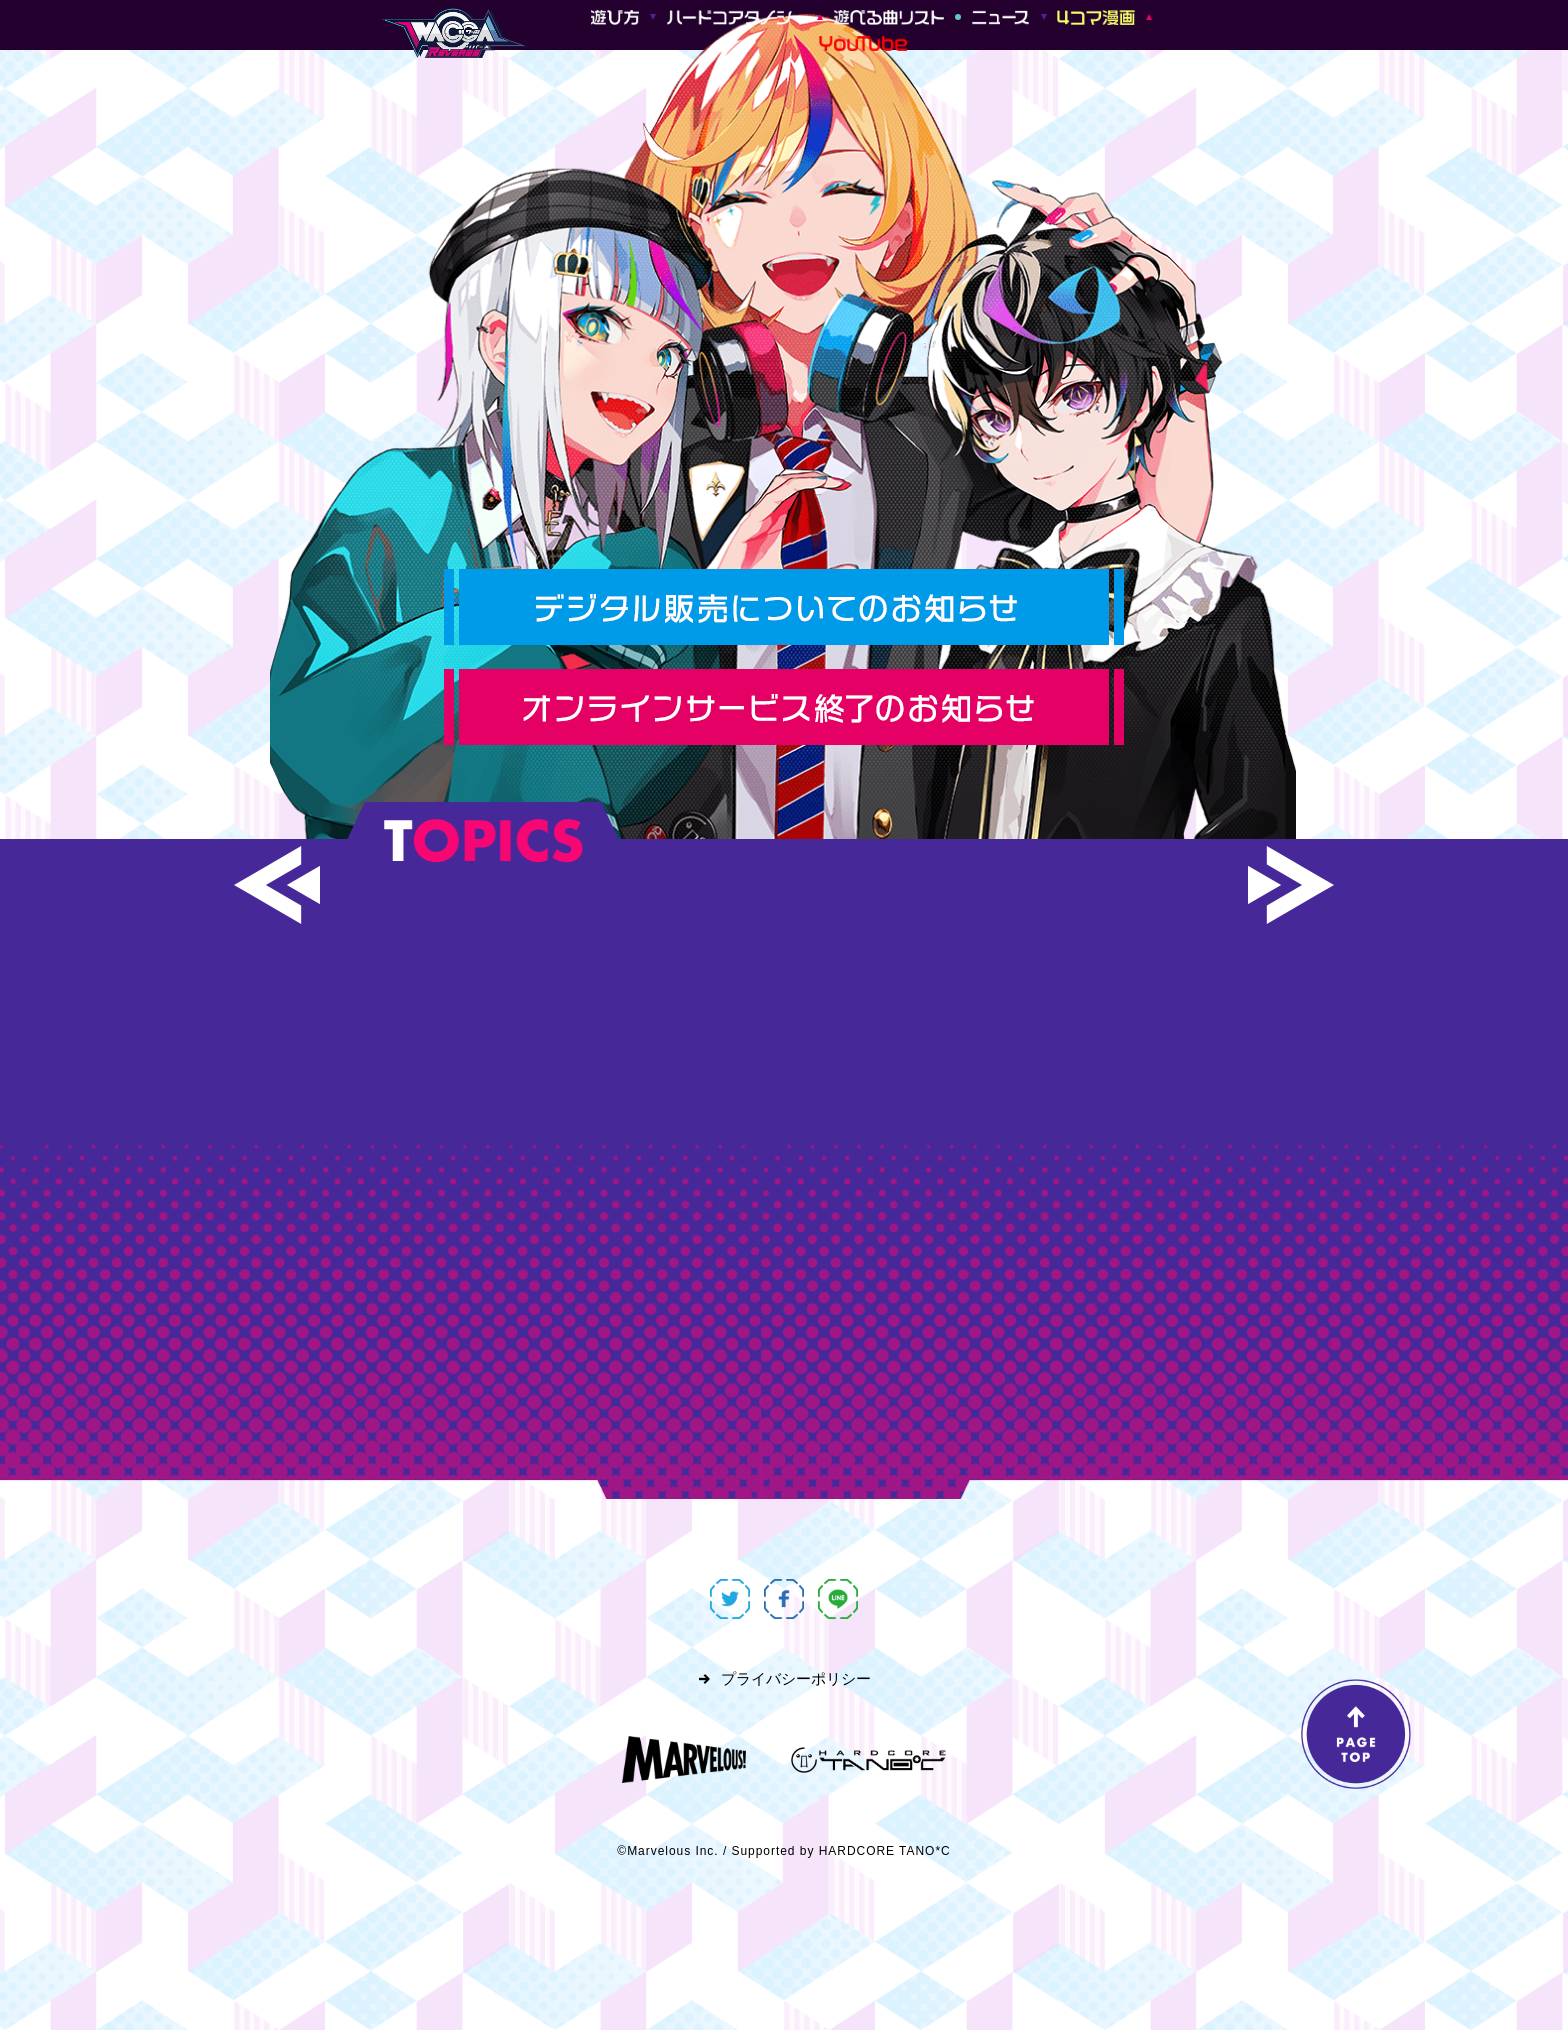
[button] (277, 885)
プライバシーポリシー (796, 1678)
